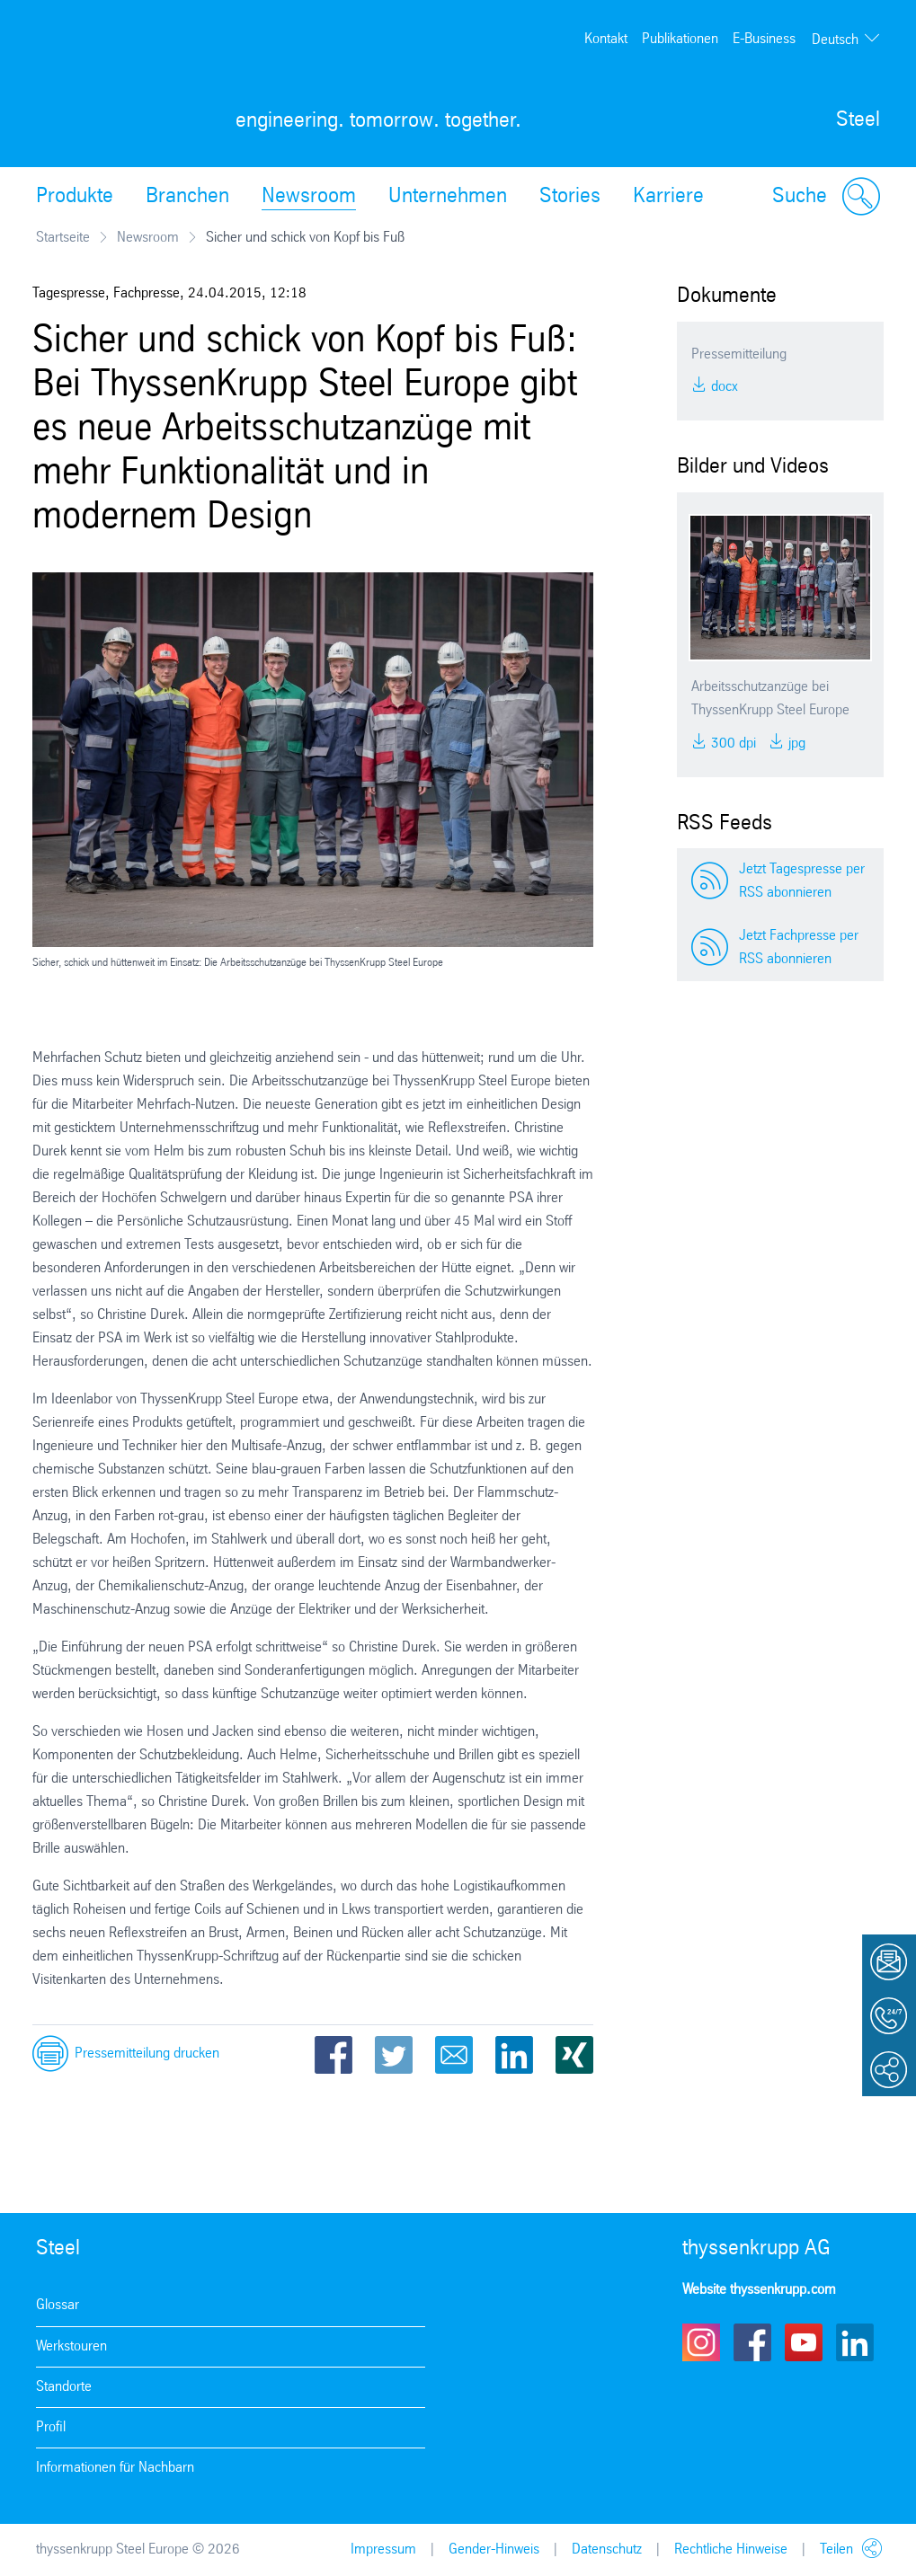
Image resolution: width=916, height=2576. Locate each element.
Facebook (333, 2055)
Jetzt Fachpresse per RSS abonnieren (798, 947)
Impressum (383, 2549)
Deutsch (835, 40)
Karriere (668, 197)
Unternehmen (447, 197)
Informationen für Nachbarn (115, 2467)
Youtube (804, 2342)
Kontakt (605, 39)
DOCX (722, 387)
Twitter (394, 2055)
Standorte (64, 2387)
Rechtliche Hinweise (730, 2549)
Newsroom (309, 197)
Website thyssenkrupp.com (759, 2290)
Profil (51, 2427)
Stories (569, 197)
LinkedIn (514, 2055)
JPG (795, 743)
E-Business (764, 39)
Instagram (701, 2342)
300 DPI (731, 743)
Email (454, 2055)
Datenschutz (607, 2549)
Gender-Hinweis (494, 2549)
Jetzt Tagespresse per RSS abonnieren (802, 881)
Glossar (57, 2305)
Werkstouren (71, 2346)
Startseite (63, 237)
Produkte (74, 197)
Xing (574, 2055)
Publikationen (680, 39)
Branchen (187, 197)
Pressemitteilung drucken (147, 2053)
